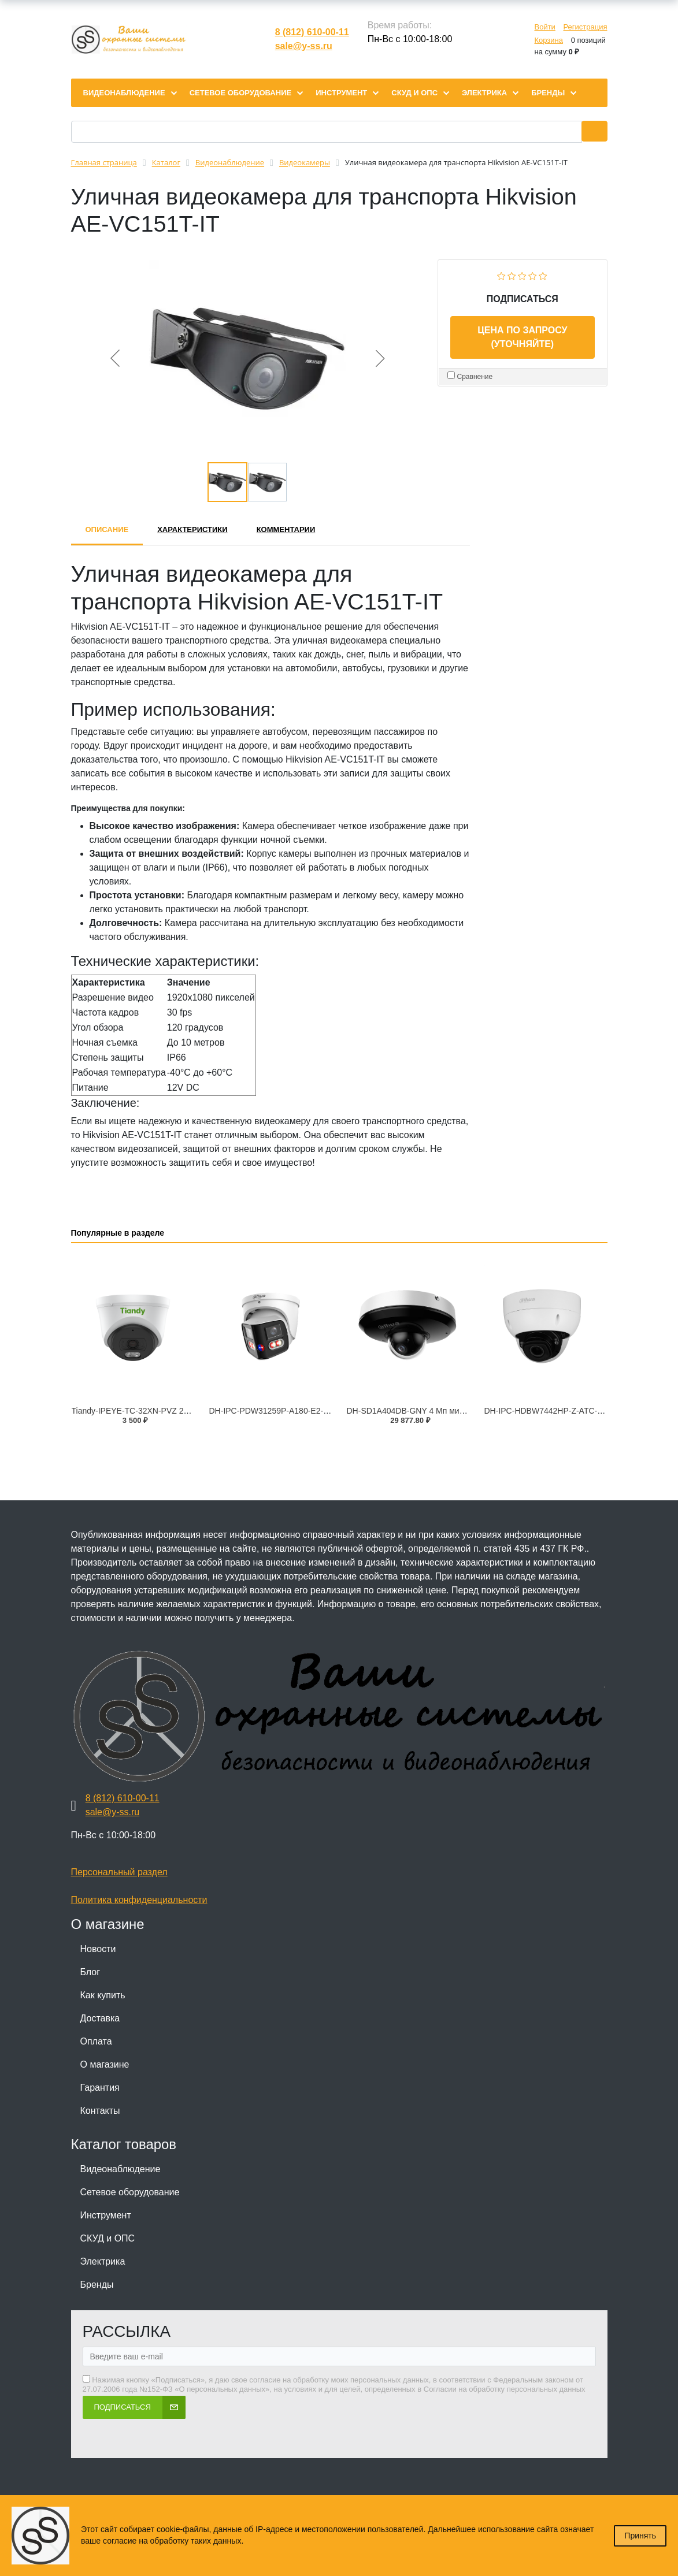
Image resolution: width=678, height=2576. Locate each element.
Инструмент (105, 2215)
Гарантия (100, 2087)
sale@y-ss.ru (303, 46)
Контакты (100, 2111)
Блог (90, 1972)
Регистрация (585, 27)
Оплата (96, 2041)
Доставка (100, 2018)
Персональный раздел (119, 1872)
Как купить (102, 1995)
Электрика (102, 2261)
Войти (544, 27)
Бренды (97, 2284)
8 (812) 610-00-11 (312, 32)
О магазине (104, 2064)
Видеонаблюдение (120, 2169)
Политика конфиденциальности (139, 1900)
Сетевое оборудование (130, 2192)
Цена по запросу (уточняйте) (522, 337)
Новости (98, 1949)
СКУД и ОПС (107, 2238)
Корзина (548, 40)
